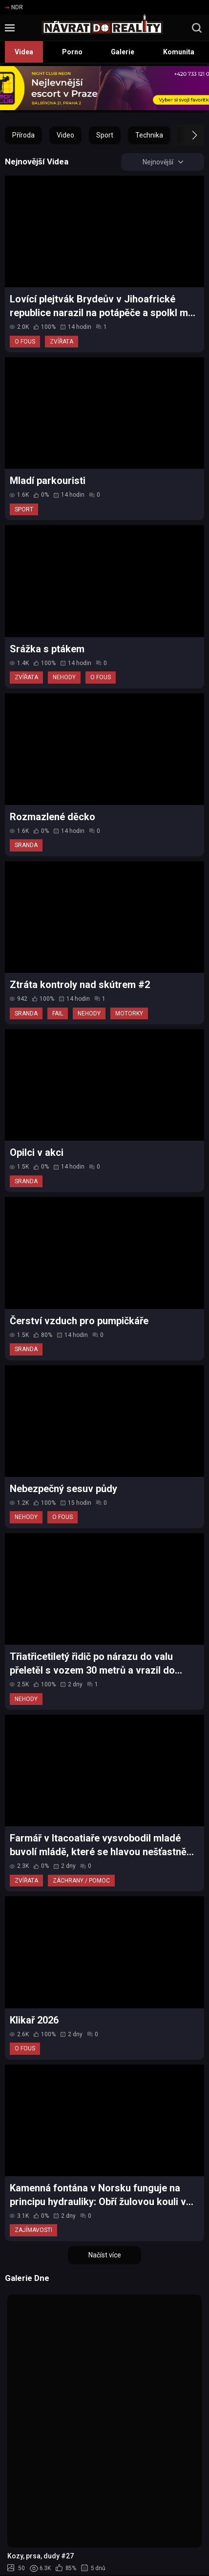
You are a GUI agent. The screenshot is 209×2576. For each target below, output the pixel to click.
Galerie (122, 52)
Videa (24, 52)
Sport (104, 135)
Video (65, 135)
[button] (185, 135)
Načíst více (104, 2255)
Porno (72, 52)
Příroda (23, 135)
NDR (14, 7)
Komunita (178, 52)
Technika (149, 135)
